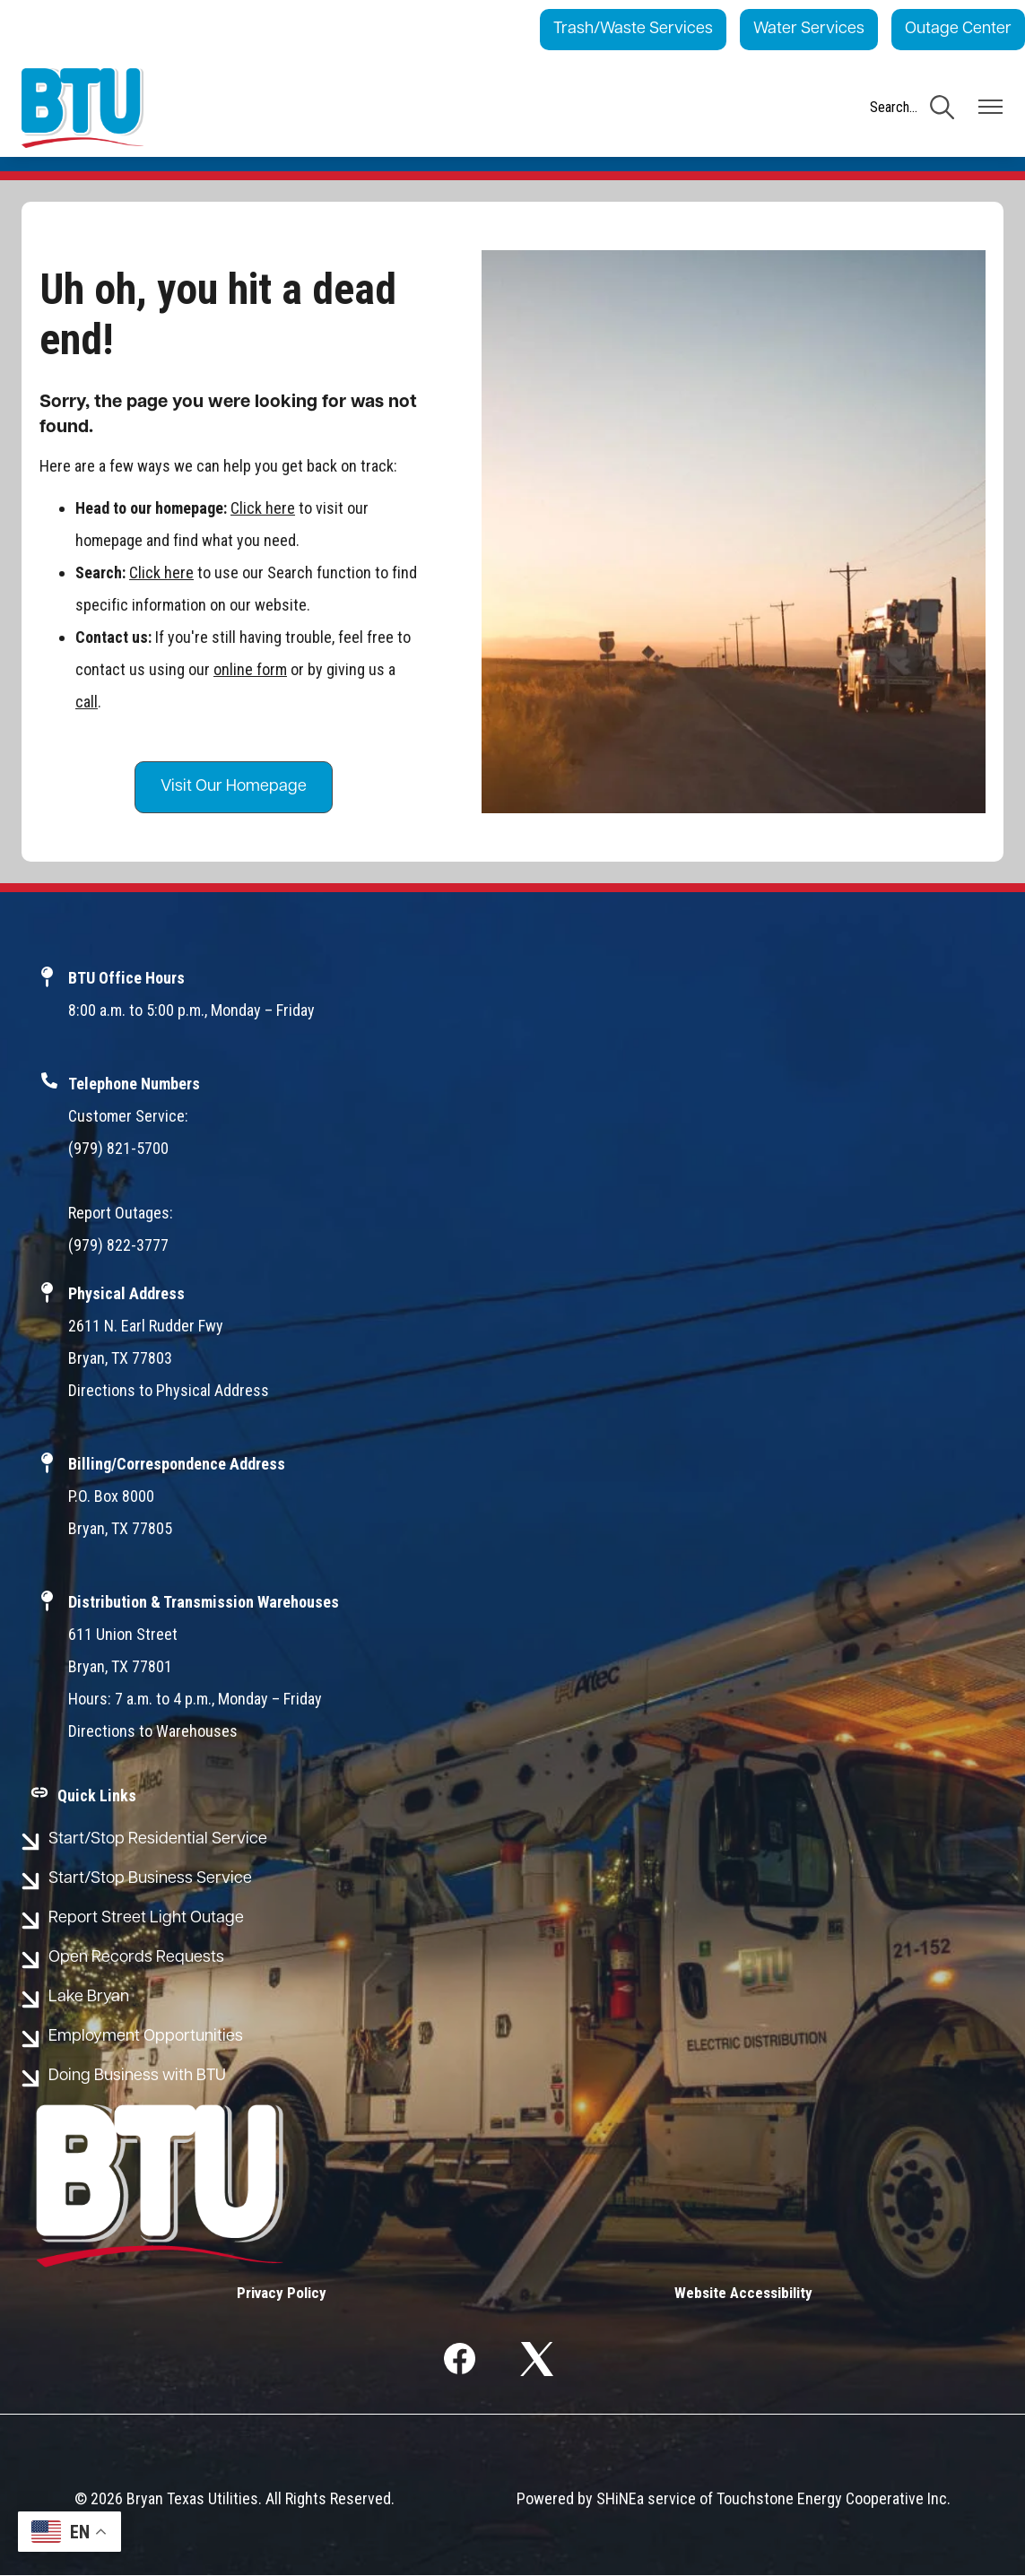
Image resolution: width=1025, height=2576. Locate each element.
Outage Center (958, 29)
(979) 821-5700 (118, 1148)
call (86, 701)
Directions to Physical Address (168, 1390)
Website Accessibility (738, 2293)
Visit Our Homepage (234, 786)
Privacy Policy (287, 2293)
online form (250, 669)
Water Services (808, 29)
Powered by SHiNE (577, 2499)
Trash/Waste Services (633, 29)
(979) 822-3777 (118, 1245)
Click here (262, 508)
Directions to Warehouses (153, 1731)
